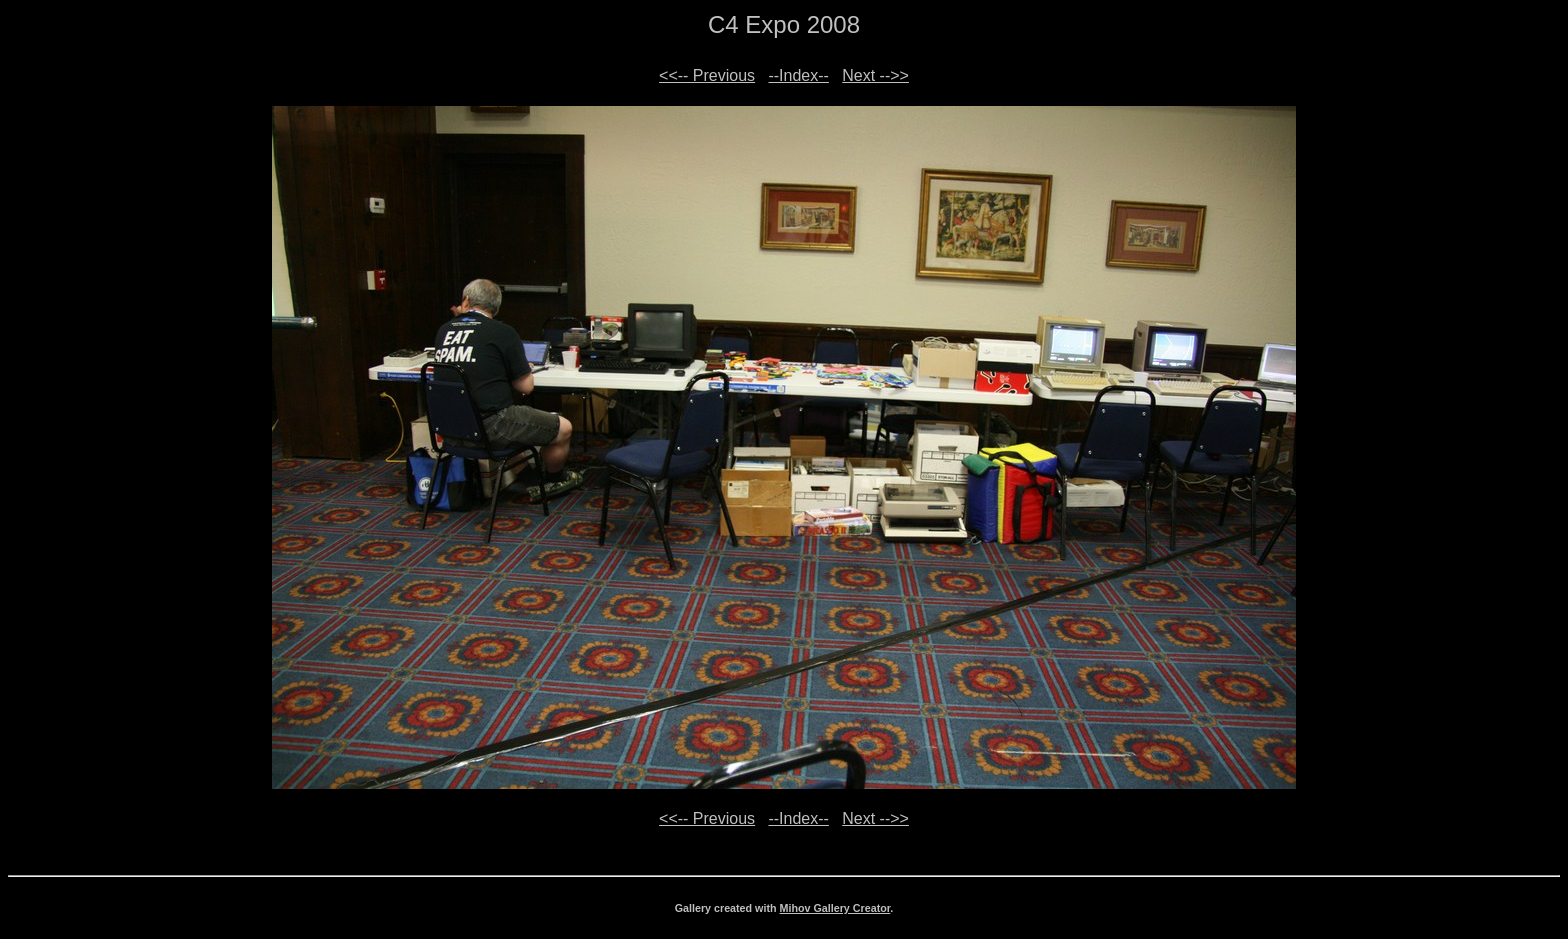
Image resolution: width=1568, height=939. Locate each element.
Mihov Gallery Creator (835, 908)
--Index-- (798, 75)
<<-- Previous (707, 75)
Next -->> (875, 75)
